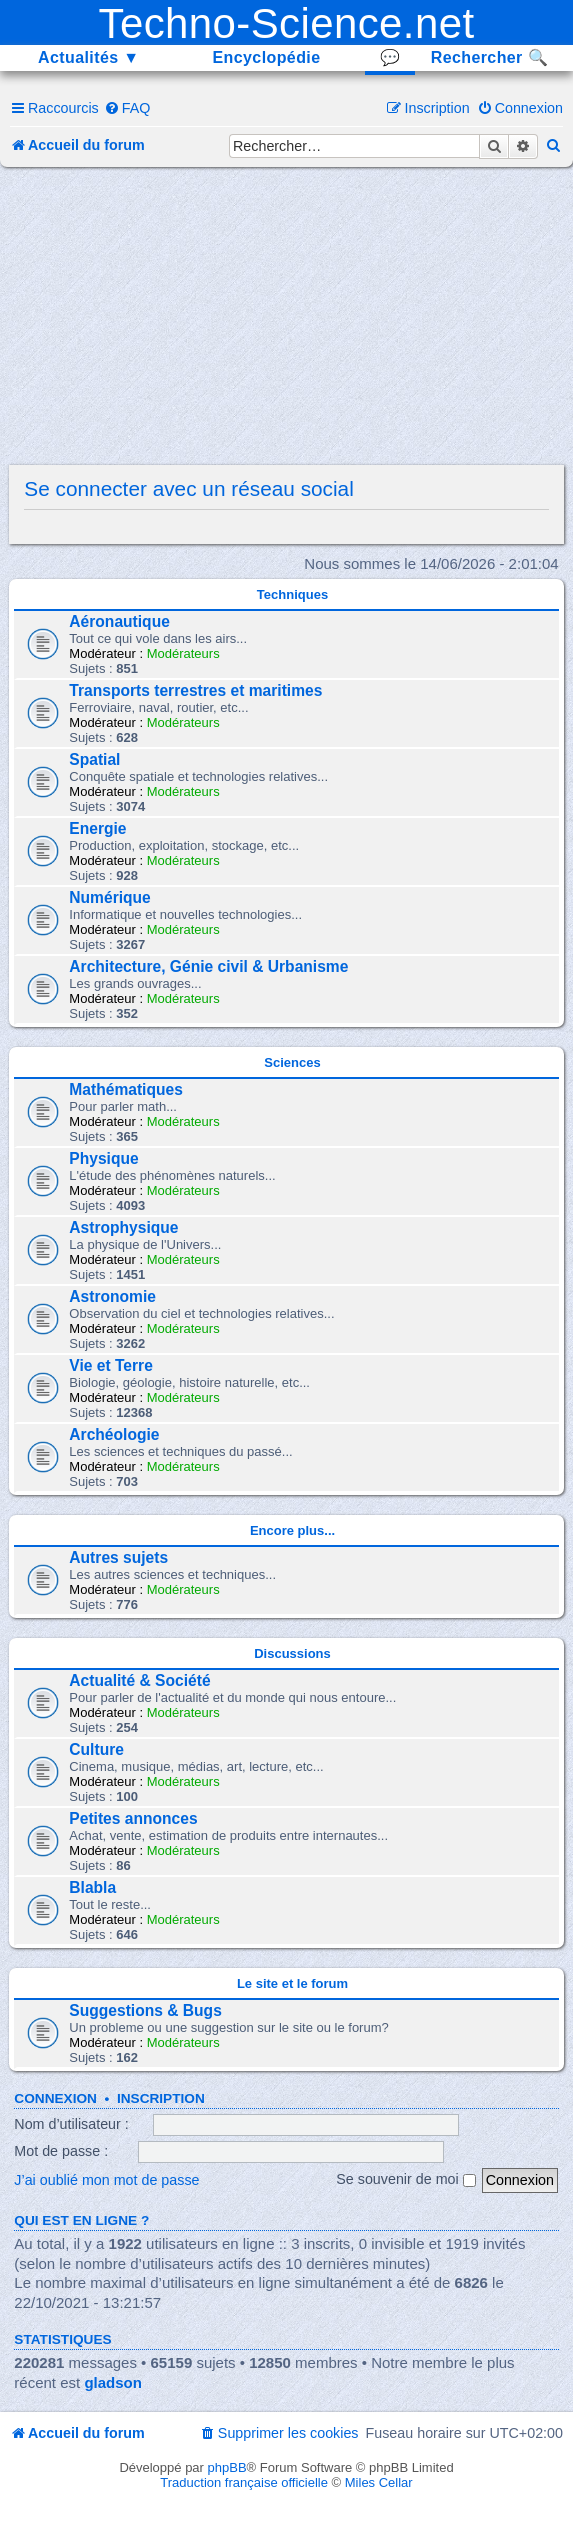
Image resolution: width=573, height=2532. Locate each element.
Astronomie (112, 1296)
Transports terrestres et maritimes (195, 690)
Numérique (109, 897)
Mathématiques (126, 1089)
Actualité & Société (139, 1680)
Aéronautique (119, 621)
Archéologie (114, 1434)
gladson (113, 2382)
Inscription (161, 2098)
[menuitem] (127, 108)
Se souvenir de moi (405, 2179)
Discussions (292, 1653)
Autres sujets (118, 1557)
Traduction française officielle (244, 2482)
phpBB (227, 2467)
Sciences (292, 1062)
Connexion (55, 2098)
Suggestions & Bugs (145, 2010)
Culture (96, 1749)
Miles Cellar (379, 2482)
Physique (103, 1158)
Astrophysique (123, 1227)
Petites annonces (133, 1818)
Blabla (92, 1887)
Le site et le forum (292, 1983)
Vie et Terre (111, 1365)
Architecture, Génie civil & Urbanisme (208, 966)
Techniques (292, 594)
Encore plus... (292, 1530)
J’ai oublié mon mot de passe (106, 2179)
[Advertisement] (293, 317)
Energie (97, 828)
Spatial (94, 759)
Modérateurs (183, 653)
